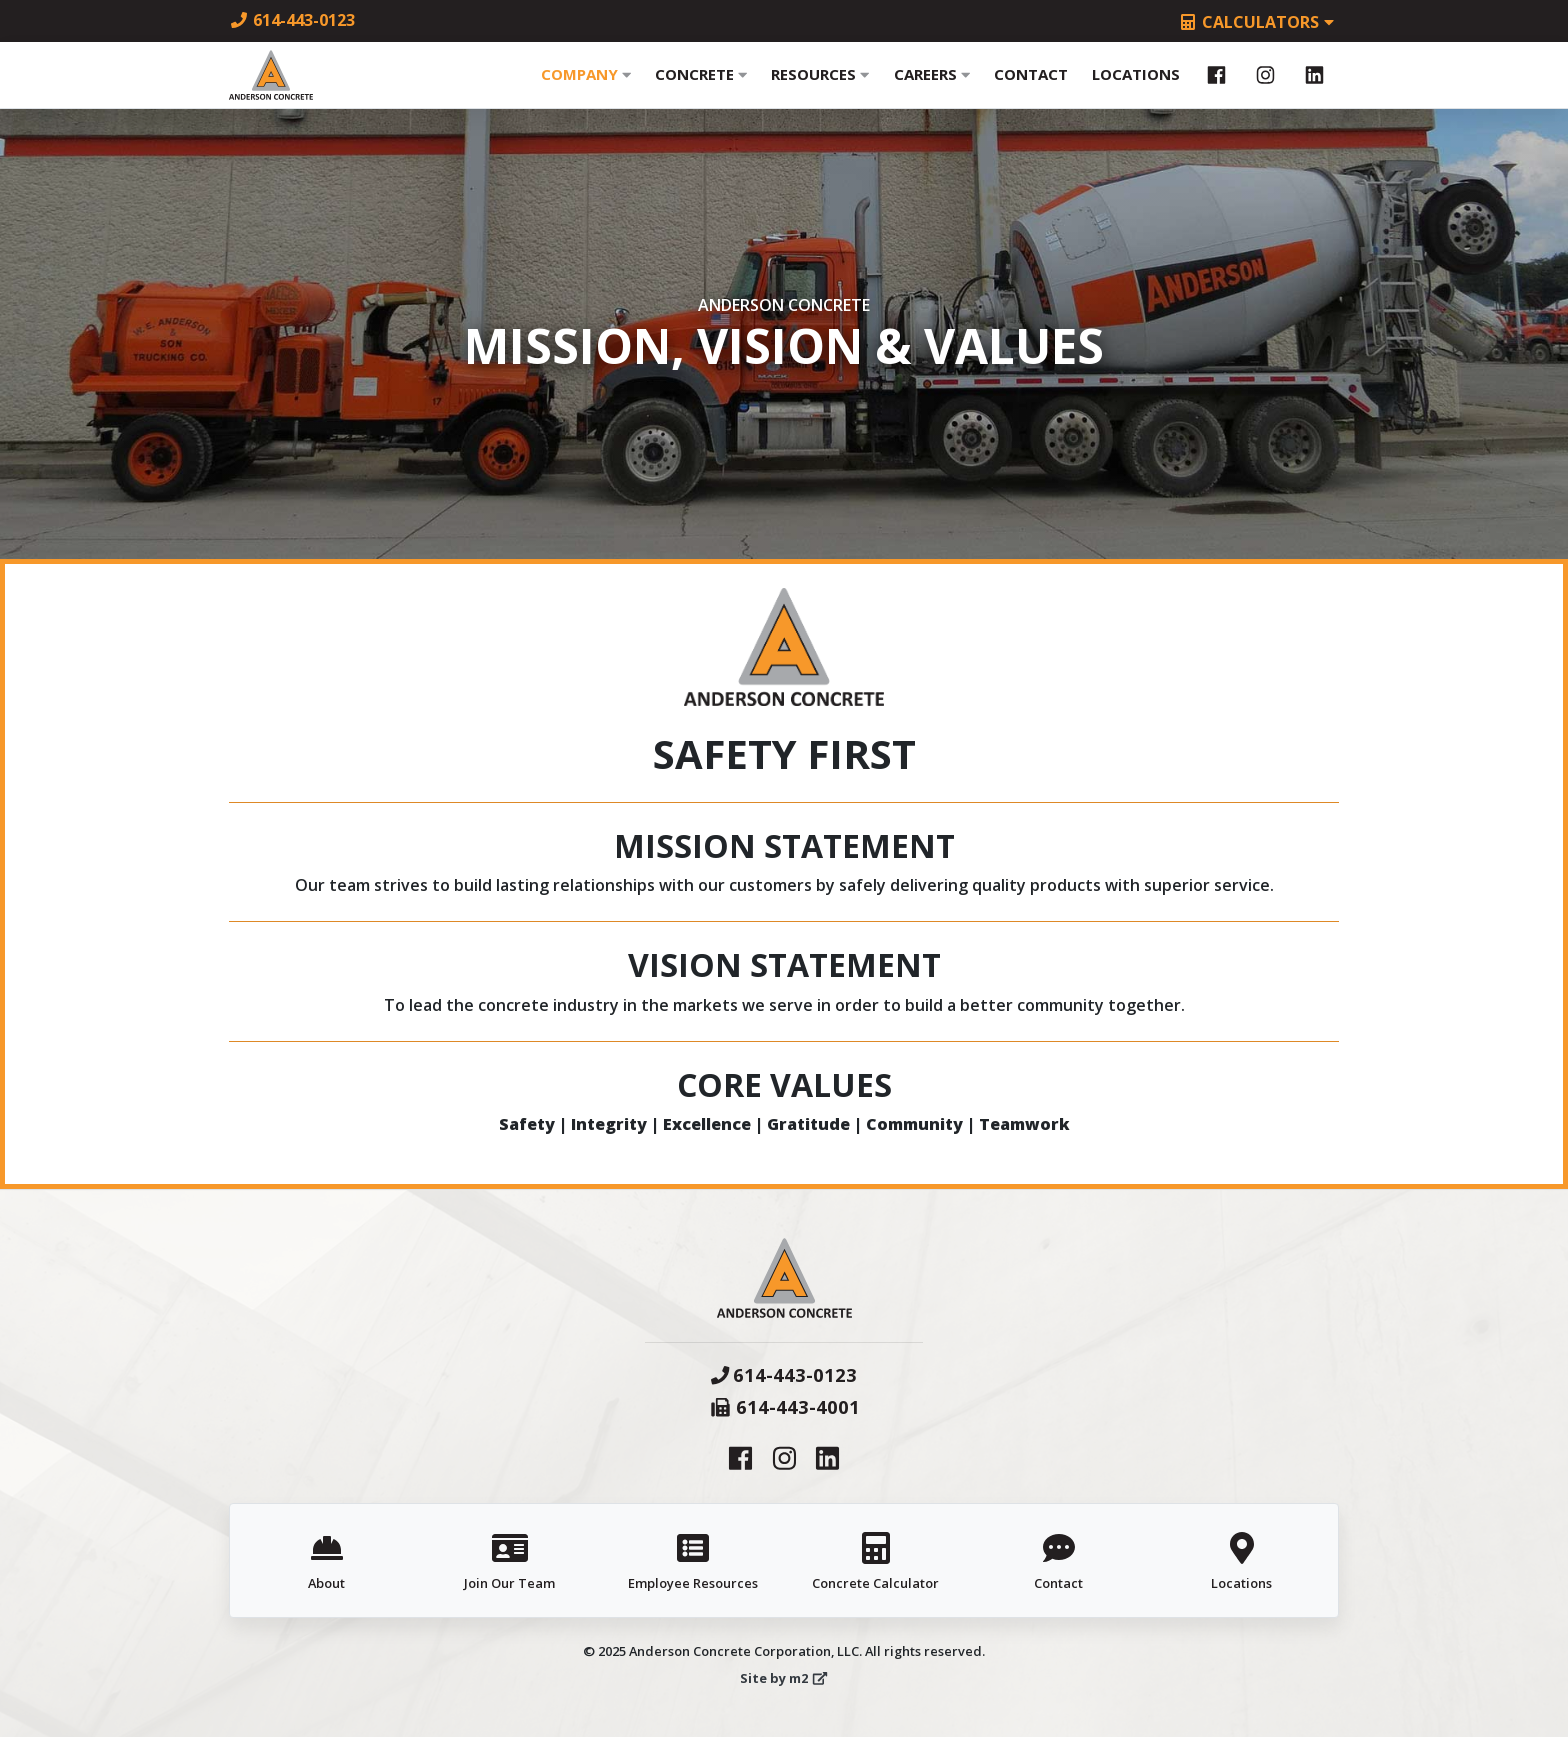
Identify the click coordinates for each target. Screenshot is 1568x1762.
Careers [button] (932, 87)
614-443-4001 (784, 1431)
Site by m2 (784, 1703)
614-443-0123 (292, 20)
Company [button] (586, 87)
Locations (1136, 87)
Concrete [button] (701, 87)
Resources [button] (820, 87)
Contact (1031, 87)
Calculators (1258, 22)
